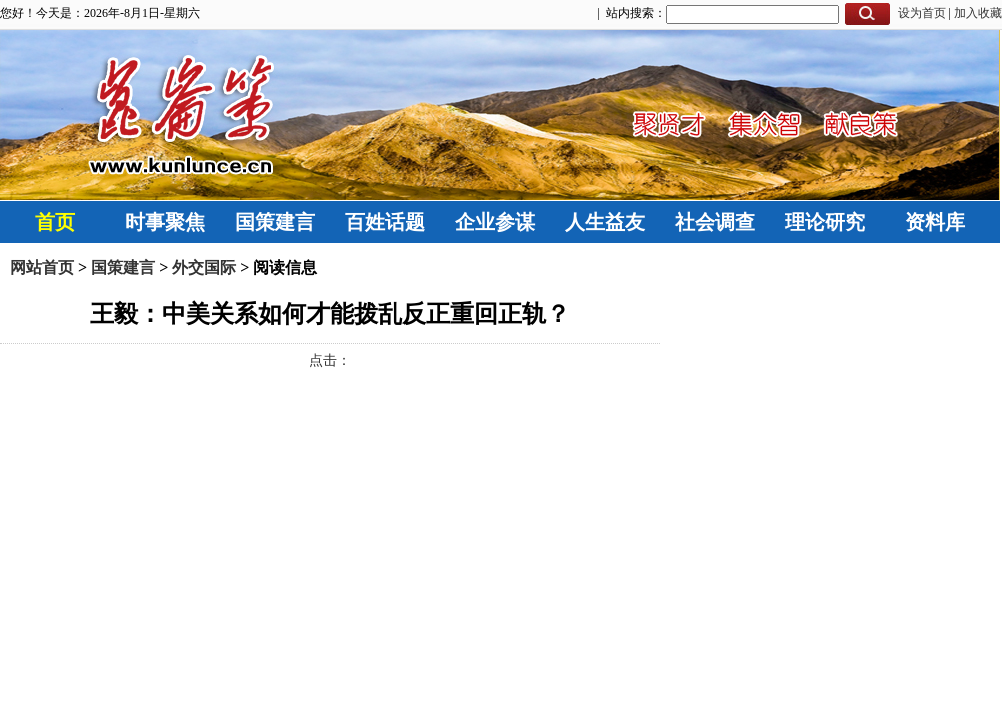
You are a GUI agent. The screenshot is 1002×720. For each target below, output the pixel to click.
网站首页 (42, 267)
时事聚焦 (165, 222)
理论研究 (825, 222)
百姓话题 (385, 222)
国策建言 (275, 222)
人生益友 (605, 222)
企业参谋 (495, 222)
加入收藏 (978, 13)
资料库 (935, 222)
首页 (55, 222)
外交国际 (204, 267)
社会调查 (715, 222)
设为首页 (922, 13)
